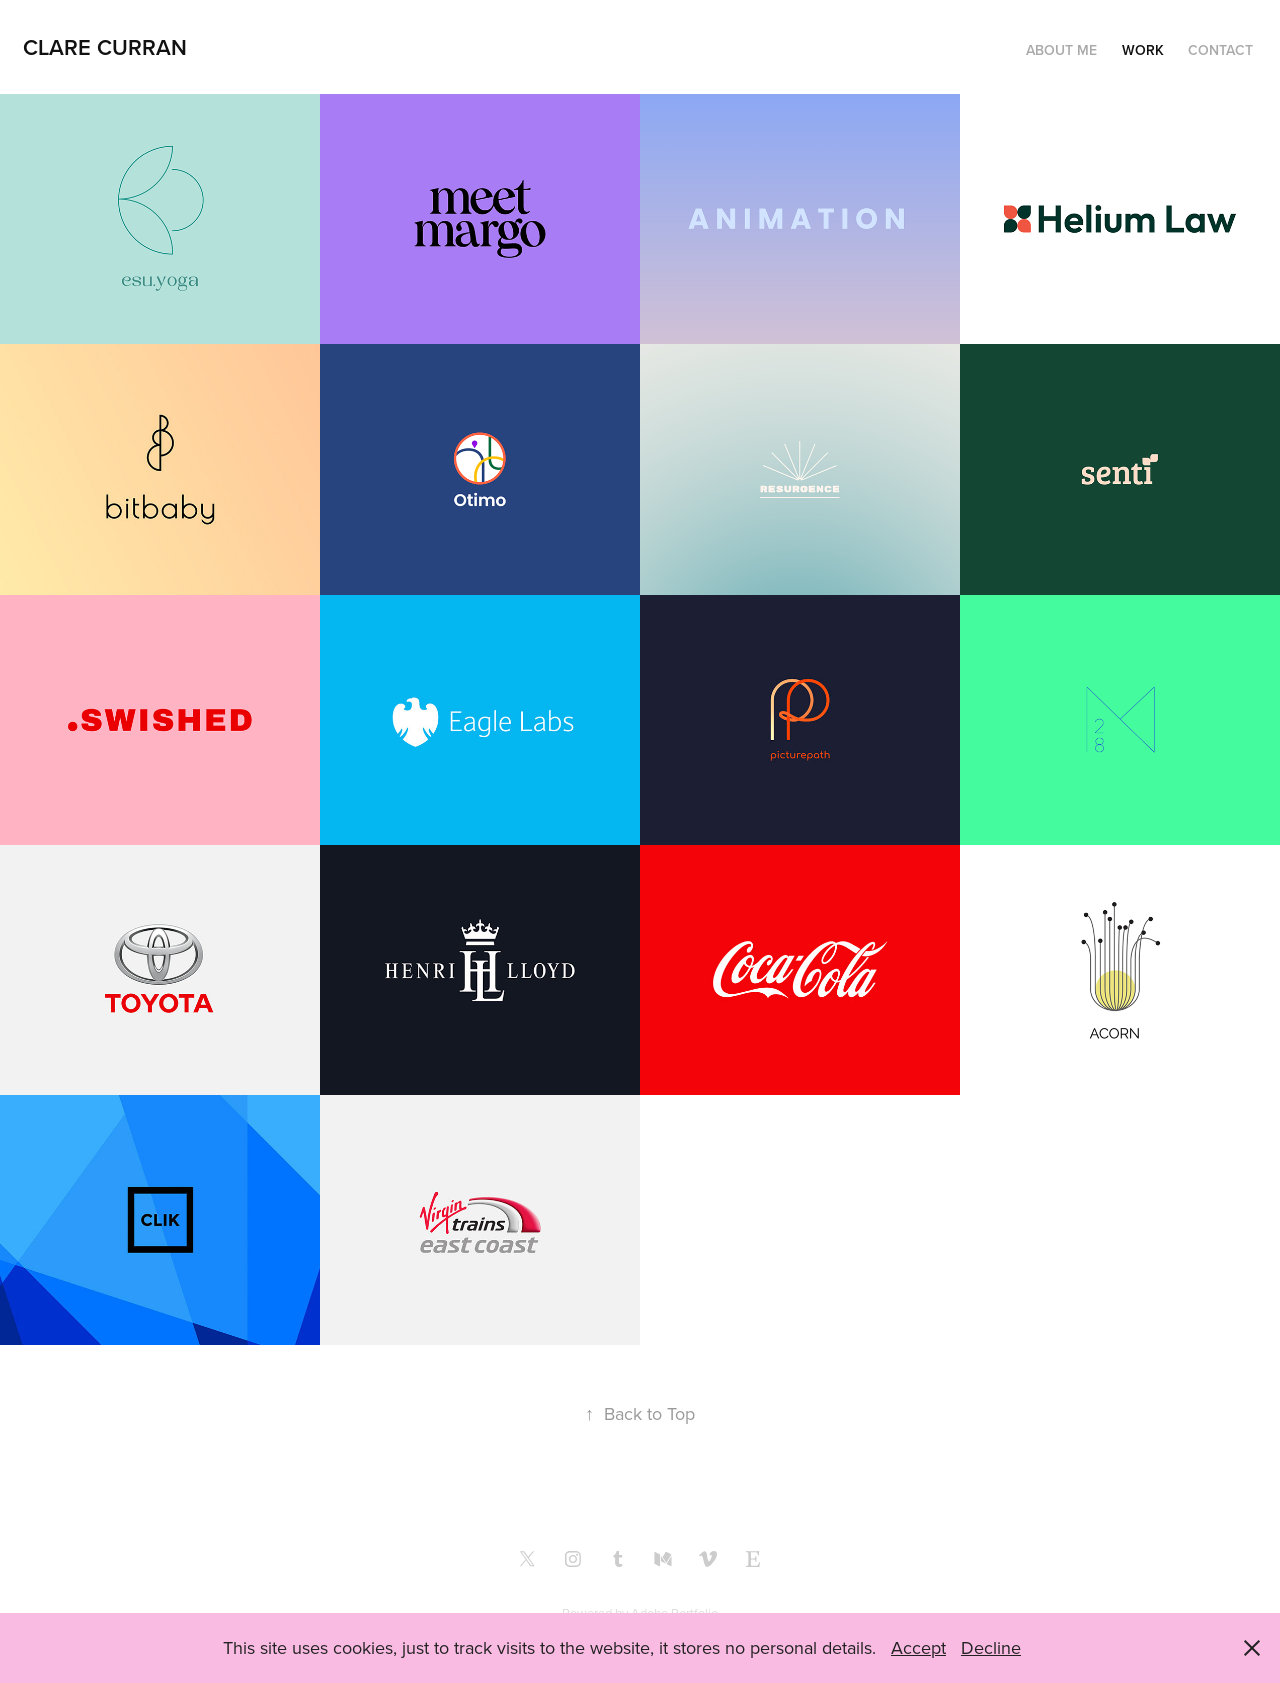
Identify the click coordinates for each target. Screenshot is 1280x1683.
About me (1061, 50)
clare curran (105, 47)
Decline (991, 1647)
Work (1143, 50)
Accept (918, 1647)
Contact (1220, 50)
